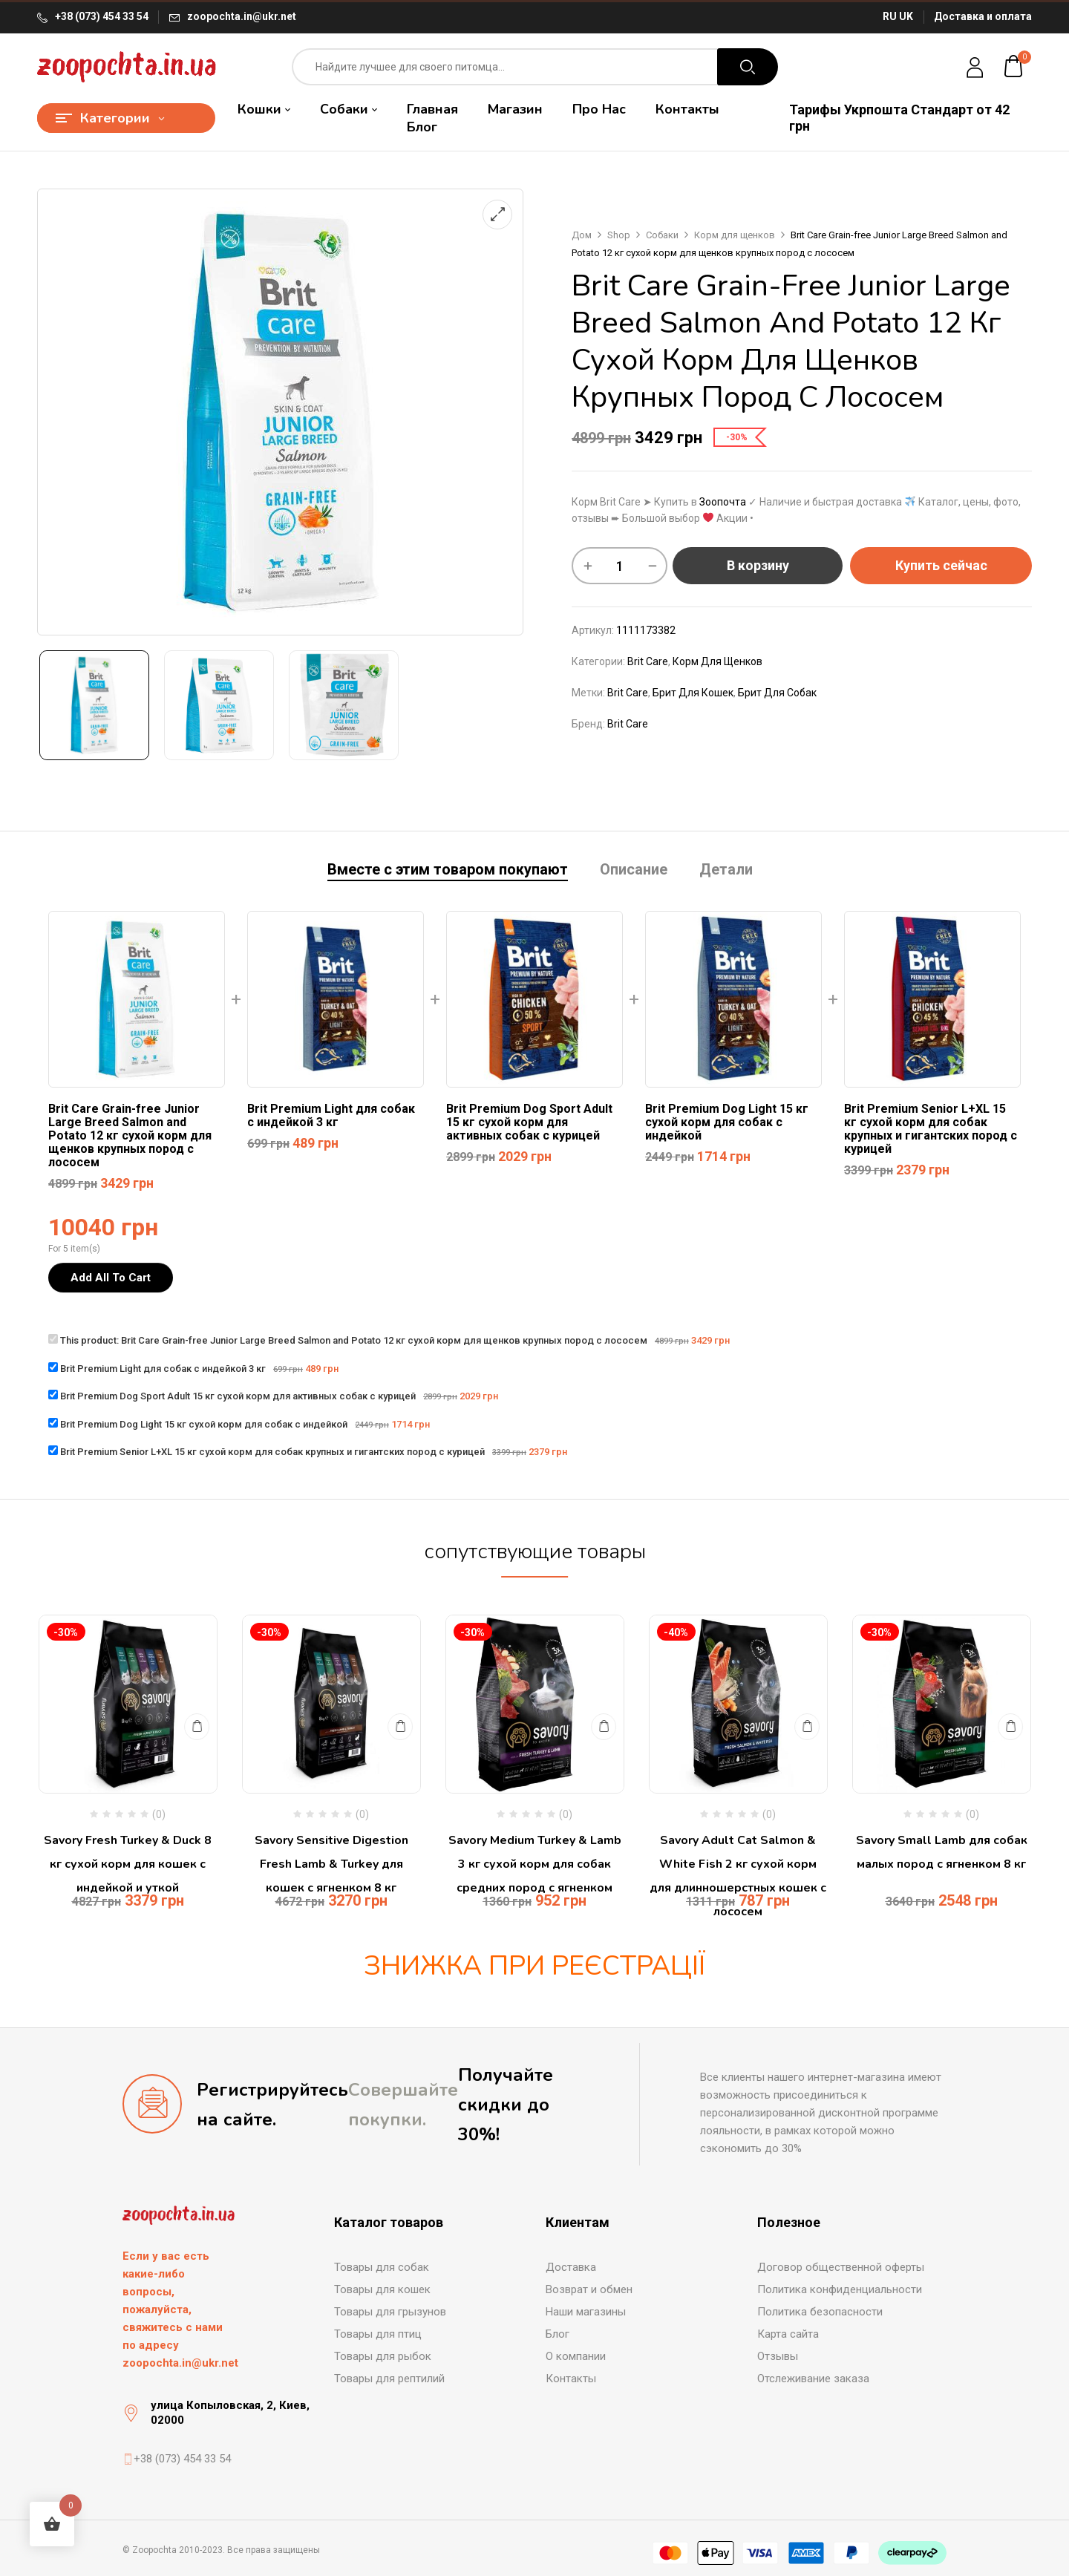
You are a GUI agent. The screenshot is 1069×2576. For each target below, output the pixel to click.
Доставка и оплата (983, 16)
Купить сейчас (941, 565)
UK (906, 16)
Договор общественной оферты (840, 2267)
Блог (557, 2334)
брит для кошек (693, 693)
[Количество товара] (619, 566)
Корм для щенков (734, 235)
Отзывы (777, 2356)
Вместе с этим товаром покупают (447, 869)
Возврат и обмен (589, 2289)
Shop (618, 235)
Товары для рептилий (389, 2378)
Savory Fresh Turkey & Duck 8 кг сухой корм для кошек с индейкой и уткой (128, 1864)
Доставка (571, 2267)
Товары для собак (381, 2267)
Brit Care (647, 661)
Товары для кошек (382, 2289)
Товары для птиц (378, 2334)
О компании (576, 2356)
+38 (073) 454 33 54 (101, 16)
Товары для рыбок (382, 2356)
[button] (1014, 66)
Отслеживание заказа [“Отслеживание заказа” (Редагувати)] (813, 2378)
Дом (582, 235)
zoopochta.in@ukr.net (241, 16)
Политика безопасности (820, 2311)
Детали (726, 869)
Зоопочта (722, 502)
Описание (633, 869)
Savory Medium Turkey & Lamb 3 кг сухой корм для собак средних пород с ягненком (534, 1864)
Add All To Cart (111, 1277)
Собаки (662, 235)
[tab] (447, 871)
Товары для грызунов (390, 2311)
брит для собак (777, 693)
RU (890, 16)
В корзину (758, 565)
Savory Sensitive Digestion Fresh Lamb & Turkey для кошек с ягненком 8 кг (331, 1864)
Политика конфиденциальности (839, 2289)
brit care (627, 693)
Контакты (571, 2378)
